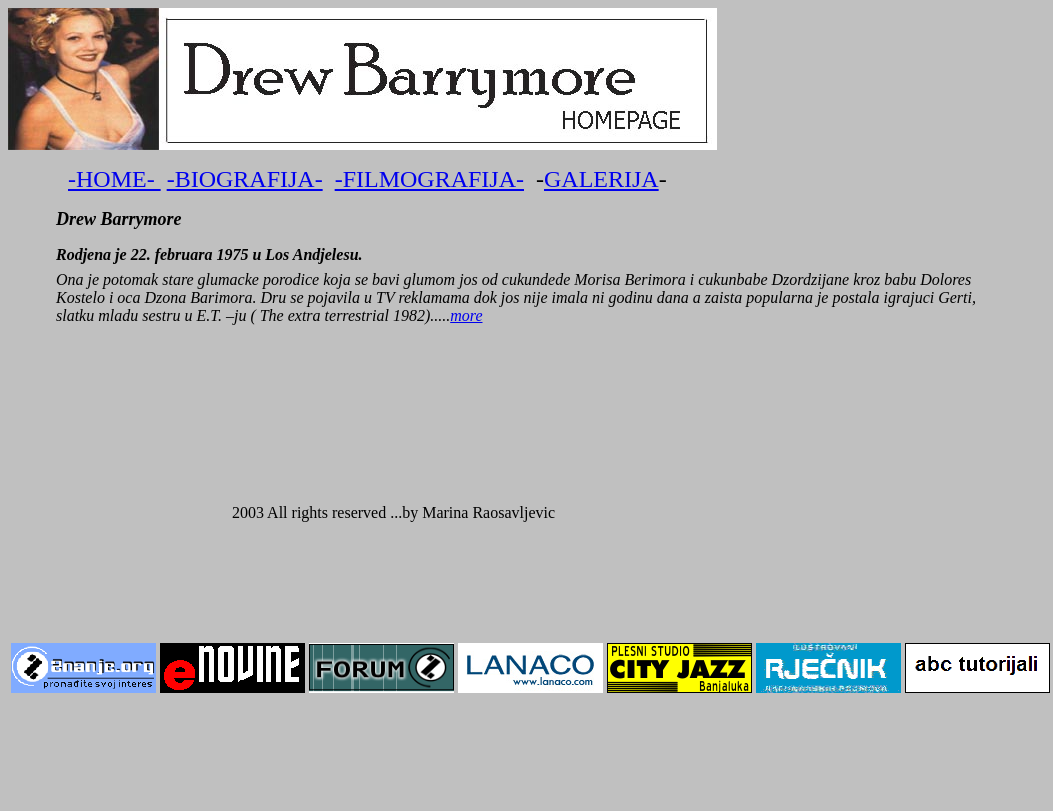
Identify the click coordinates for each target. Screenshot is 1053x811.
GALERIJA (601, 179)
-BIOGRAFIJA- (245, 179)
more (466, 315)
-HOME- (114, 179)
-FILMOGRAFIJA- (429, 179)
